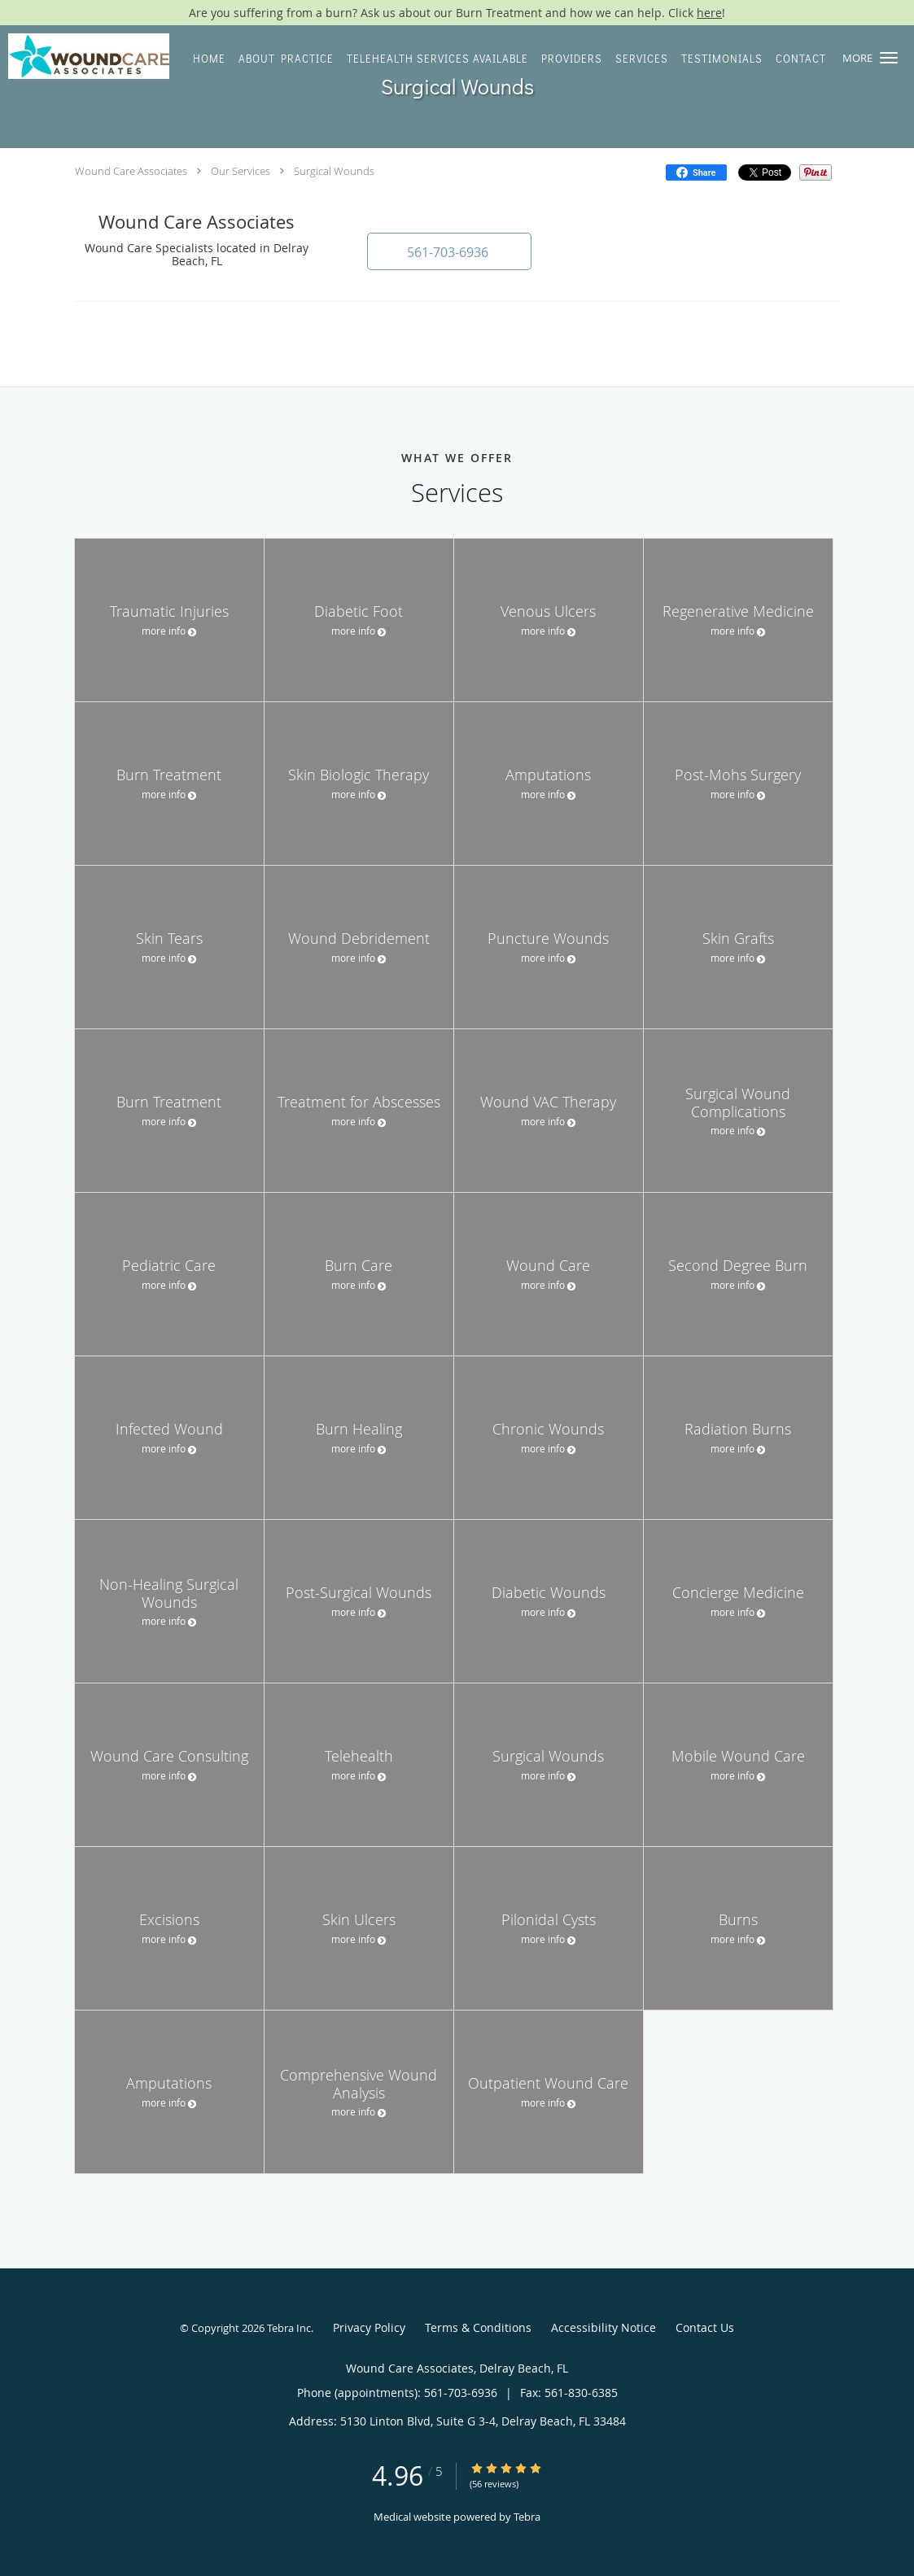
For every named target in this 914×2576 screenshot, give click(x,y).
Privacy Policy (369, 2327)
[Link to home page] (84, 56)
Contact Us (705, 2327)
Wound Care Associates (131, 171)
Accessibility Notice (603, 2327)
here (709, 12)
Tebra (527, 2516)
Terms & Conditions (478, 2327)
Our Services (240, 171)
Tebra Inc (289, 2328)
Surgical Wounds (334, 171)
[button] (889, 57)
